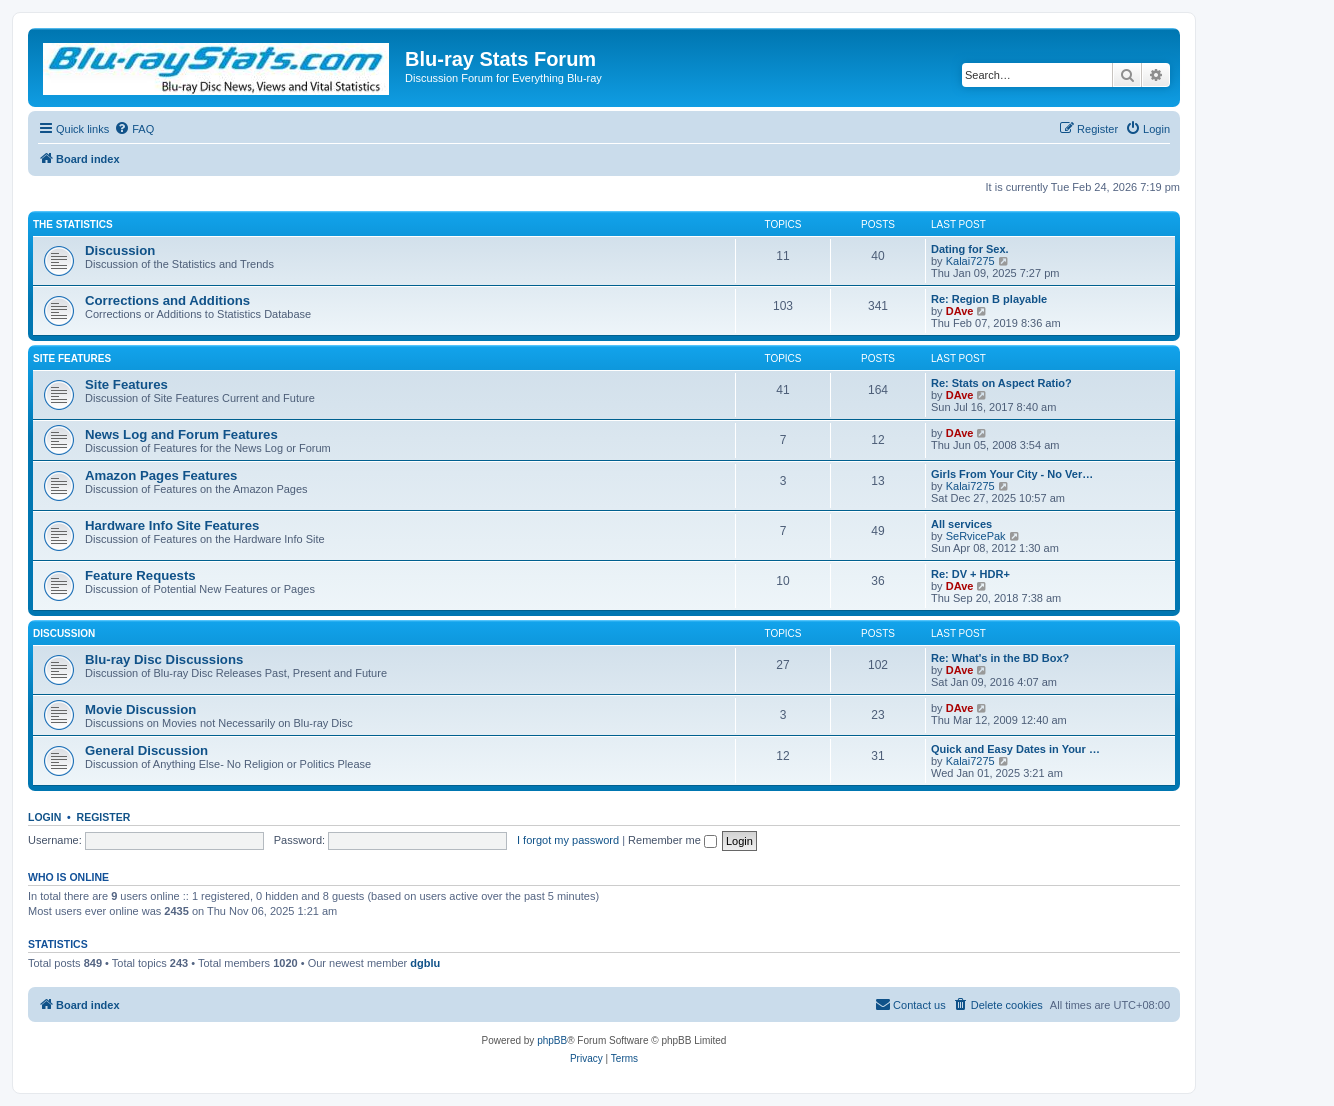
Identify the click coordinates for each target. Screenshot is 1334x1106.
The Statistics (73, 224)
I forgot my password (568, 840)
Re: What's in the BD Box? (1000, 658)
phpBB (552, 1040)
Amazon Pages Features (161, 475)
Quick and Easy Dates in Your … (1015, 749)
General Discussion (146, 750)
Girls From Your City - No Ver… (1012, 474)
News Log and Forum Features (181, 434)
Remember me (672, 840)
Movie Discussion (140, 709)
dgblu (425, 963)
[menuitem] (134, 129)
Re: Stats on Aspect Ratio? (1001, 383)
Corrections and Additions (167, 300)
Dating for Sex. (970, 249)
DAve (960, 311)
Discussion (120, 250)
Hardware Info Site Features (172, 525)
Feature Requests (140, 575)
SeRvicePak (976, 536)
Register (104, 817)
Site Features (72, 358)
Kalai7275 (970, 261)
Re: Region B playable (989, 299)
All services (961, 524)
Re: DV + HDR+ (970, 574)
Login (44, 817)
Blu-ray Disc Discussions (164, 659)
